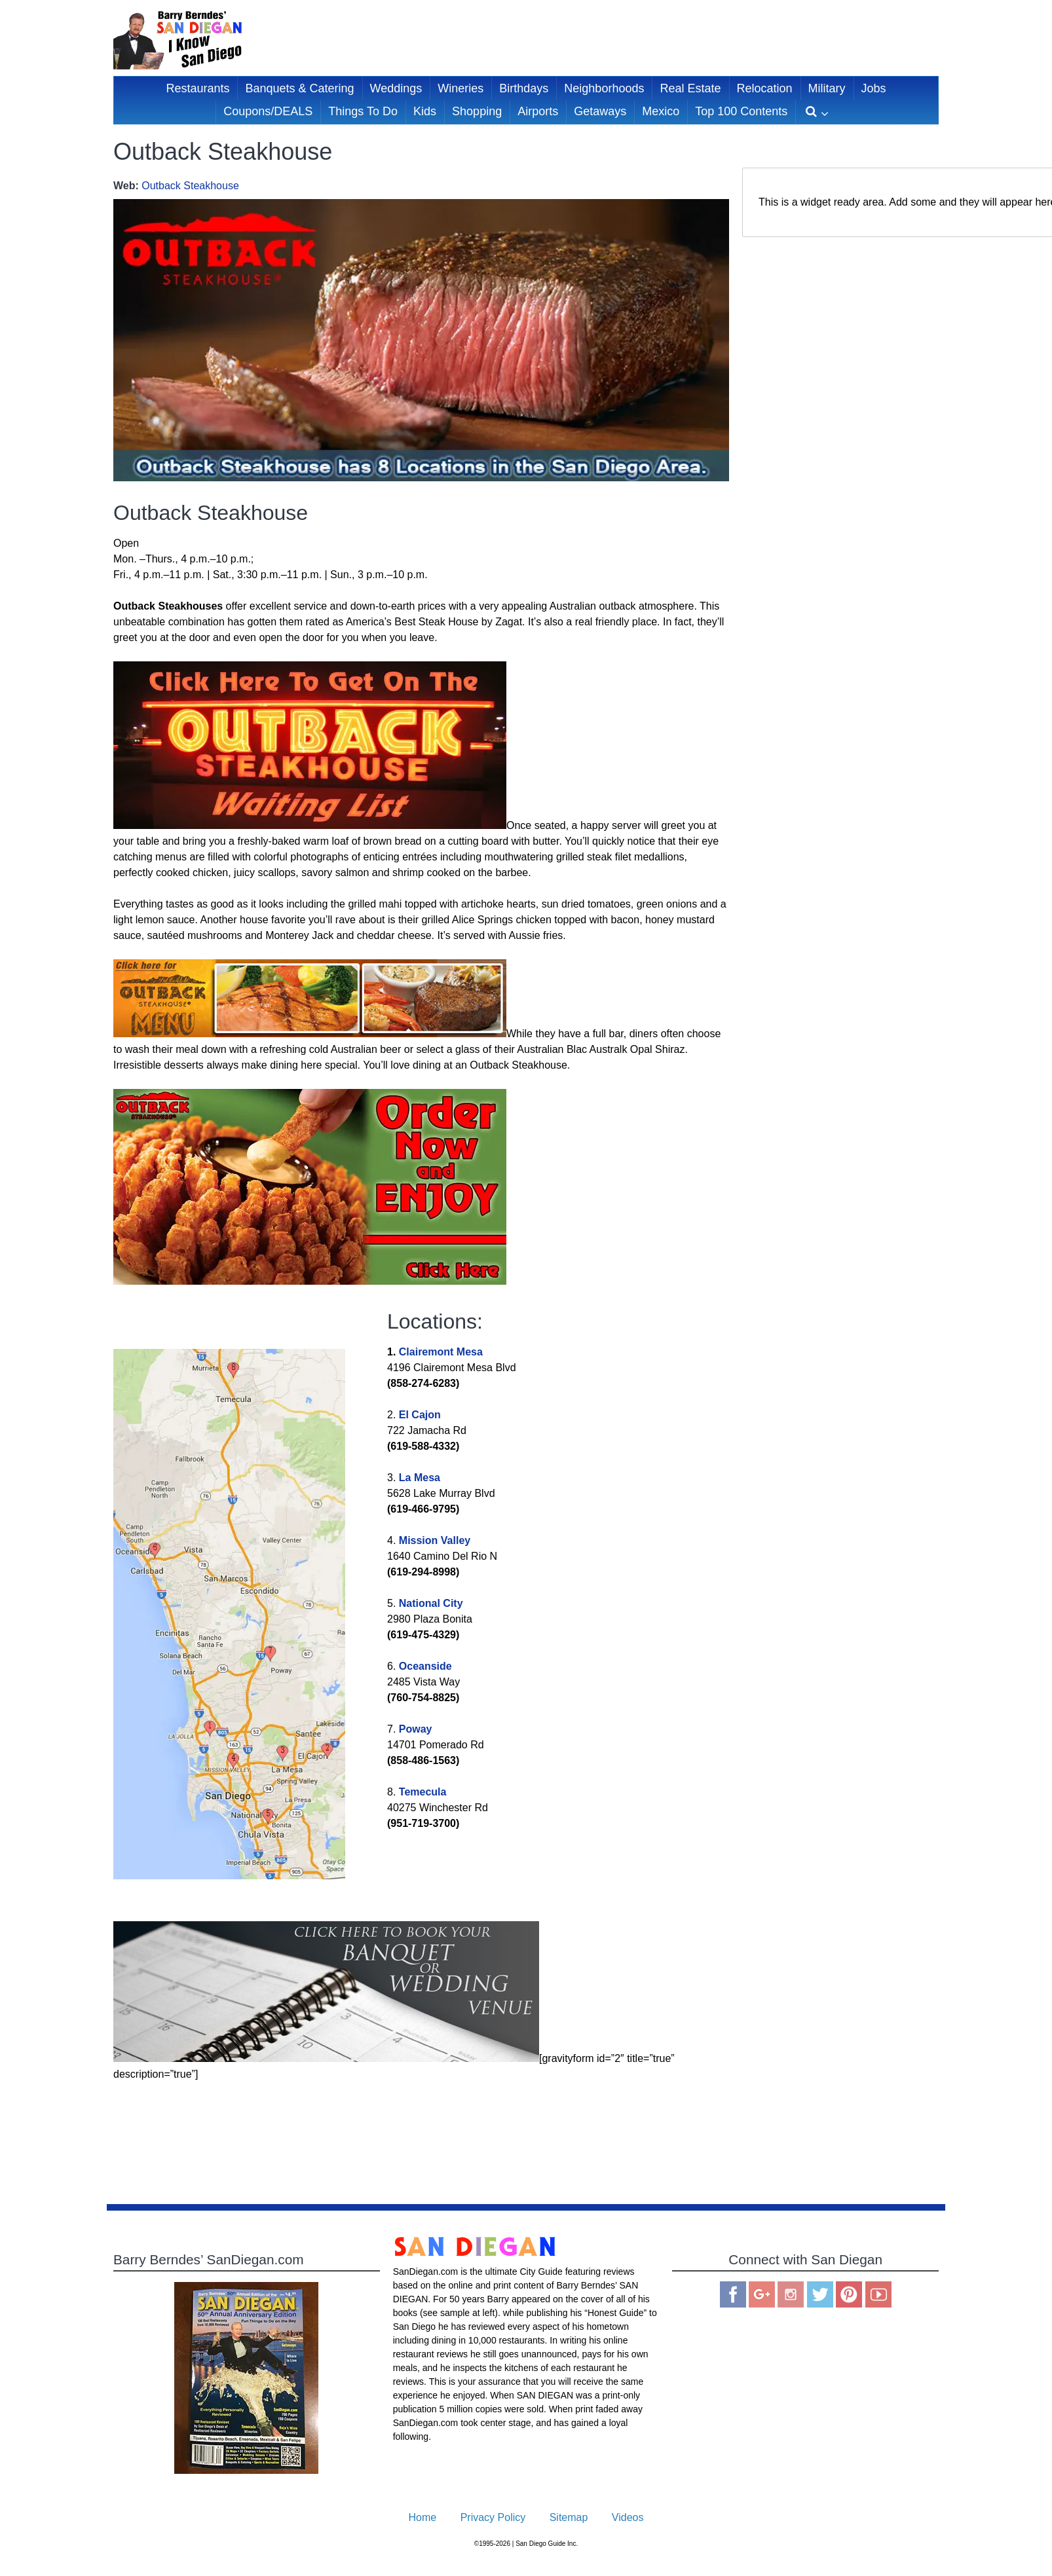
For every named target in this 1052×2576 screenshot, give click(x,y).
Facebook (733, 2294)
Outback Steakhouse (190, 185)
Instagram (791, 2294)
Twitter (820, 2294)
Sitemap (569, 2517)
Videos (628, 2517)
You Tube (878, 2294)
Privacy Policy (493, 2517)
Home (423, 2517)
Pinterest (849, 2294)
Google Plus (762, 2294)
